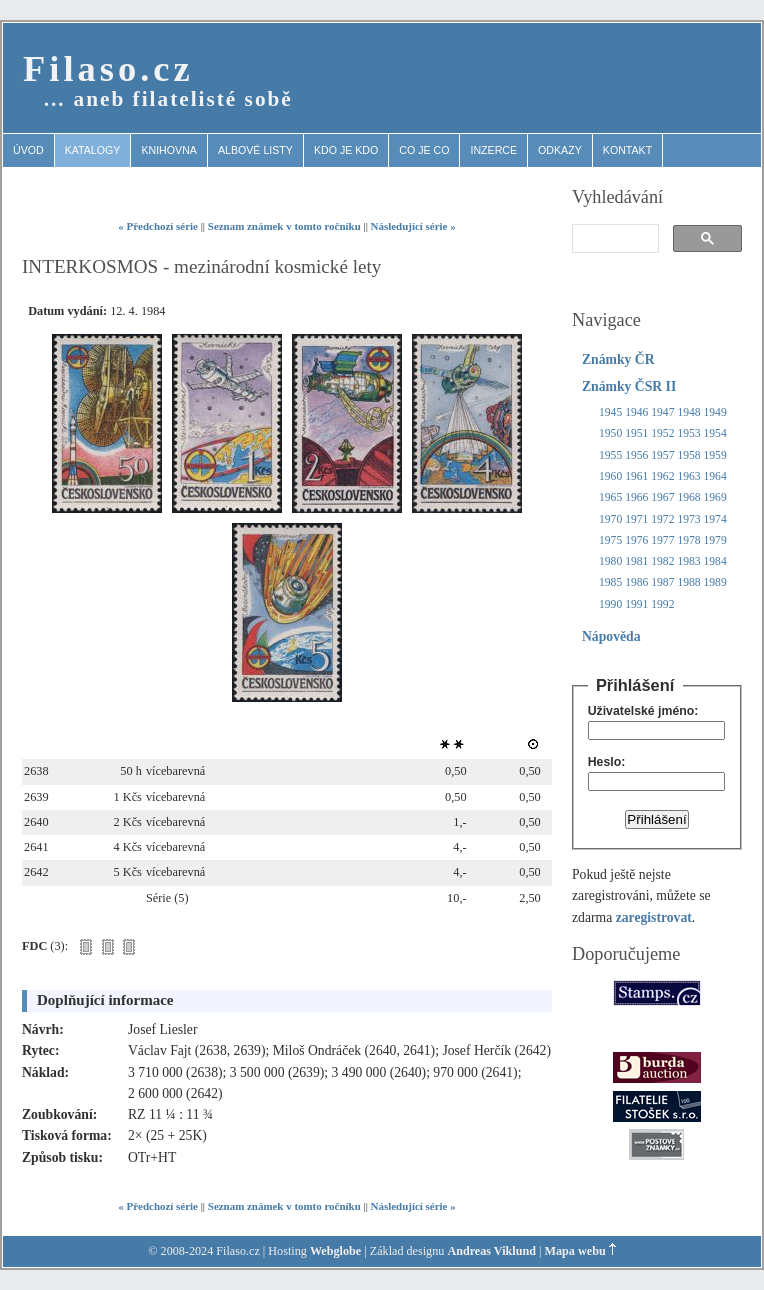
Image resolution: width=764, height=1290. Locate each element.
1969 (715, 497)
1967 (662, 497)
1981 (636, 561)
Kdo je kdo (346, 150)
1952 (662, 433)
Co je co (424, 150)
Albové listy (255, 150)
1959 (715, 455)
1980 (610, 561)
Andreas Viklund (491, 1251)
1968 (688, 497)
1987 (662, 582)
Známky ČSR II (629, 386)
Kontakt (627, 150)
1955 (610, 455)
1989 (715, 582)
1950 (610, 433)
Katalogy (93, 150)
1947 (662, 412)
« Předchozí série (158, 226)
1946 (636, 412)
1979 (715, 540)
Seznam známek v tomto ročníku (284, 226)
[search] (613, 239)
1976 (636, 540)
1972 (662, 519)
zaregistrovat (654, 917)
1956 (636, 455)
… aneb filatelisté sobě (168, 99)
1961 (636, 476)
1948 (688, 412)
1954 (715, 433)
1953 (688, 433)
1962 (662, 476)
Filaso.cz (108, 68)
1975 (610, 540)
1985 (610, 582)
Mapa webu (575, 1251)
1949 (715, 412)
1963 (688, 476)
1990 (610, 604)
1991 (636, 604)
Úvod (28, 150)
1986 (636, 582)
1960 (610, 476)
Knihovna (169, 150)
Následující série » (413, 226)
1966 (636, 497)
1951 (636, 433)
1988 (688, 582)
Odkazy (560, 150)
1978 (688, 540)
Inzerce (493, 150)
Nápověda (611, 636)
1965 (610, 497)
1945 (610, 412)
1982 (662, 561)
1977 (662, 540)
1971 (636, 519)
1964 (715, 476)
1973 (688, 519)
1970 (610, 519)
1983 (688, 561)
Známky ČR (618, 359)
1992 (662, 604)
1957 (662, 455)
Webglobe (335, 1251)
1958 (688, 455)
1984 (715, 561)
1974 (715, 519)
